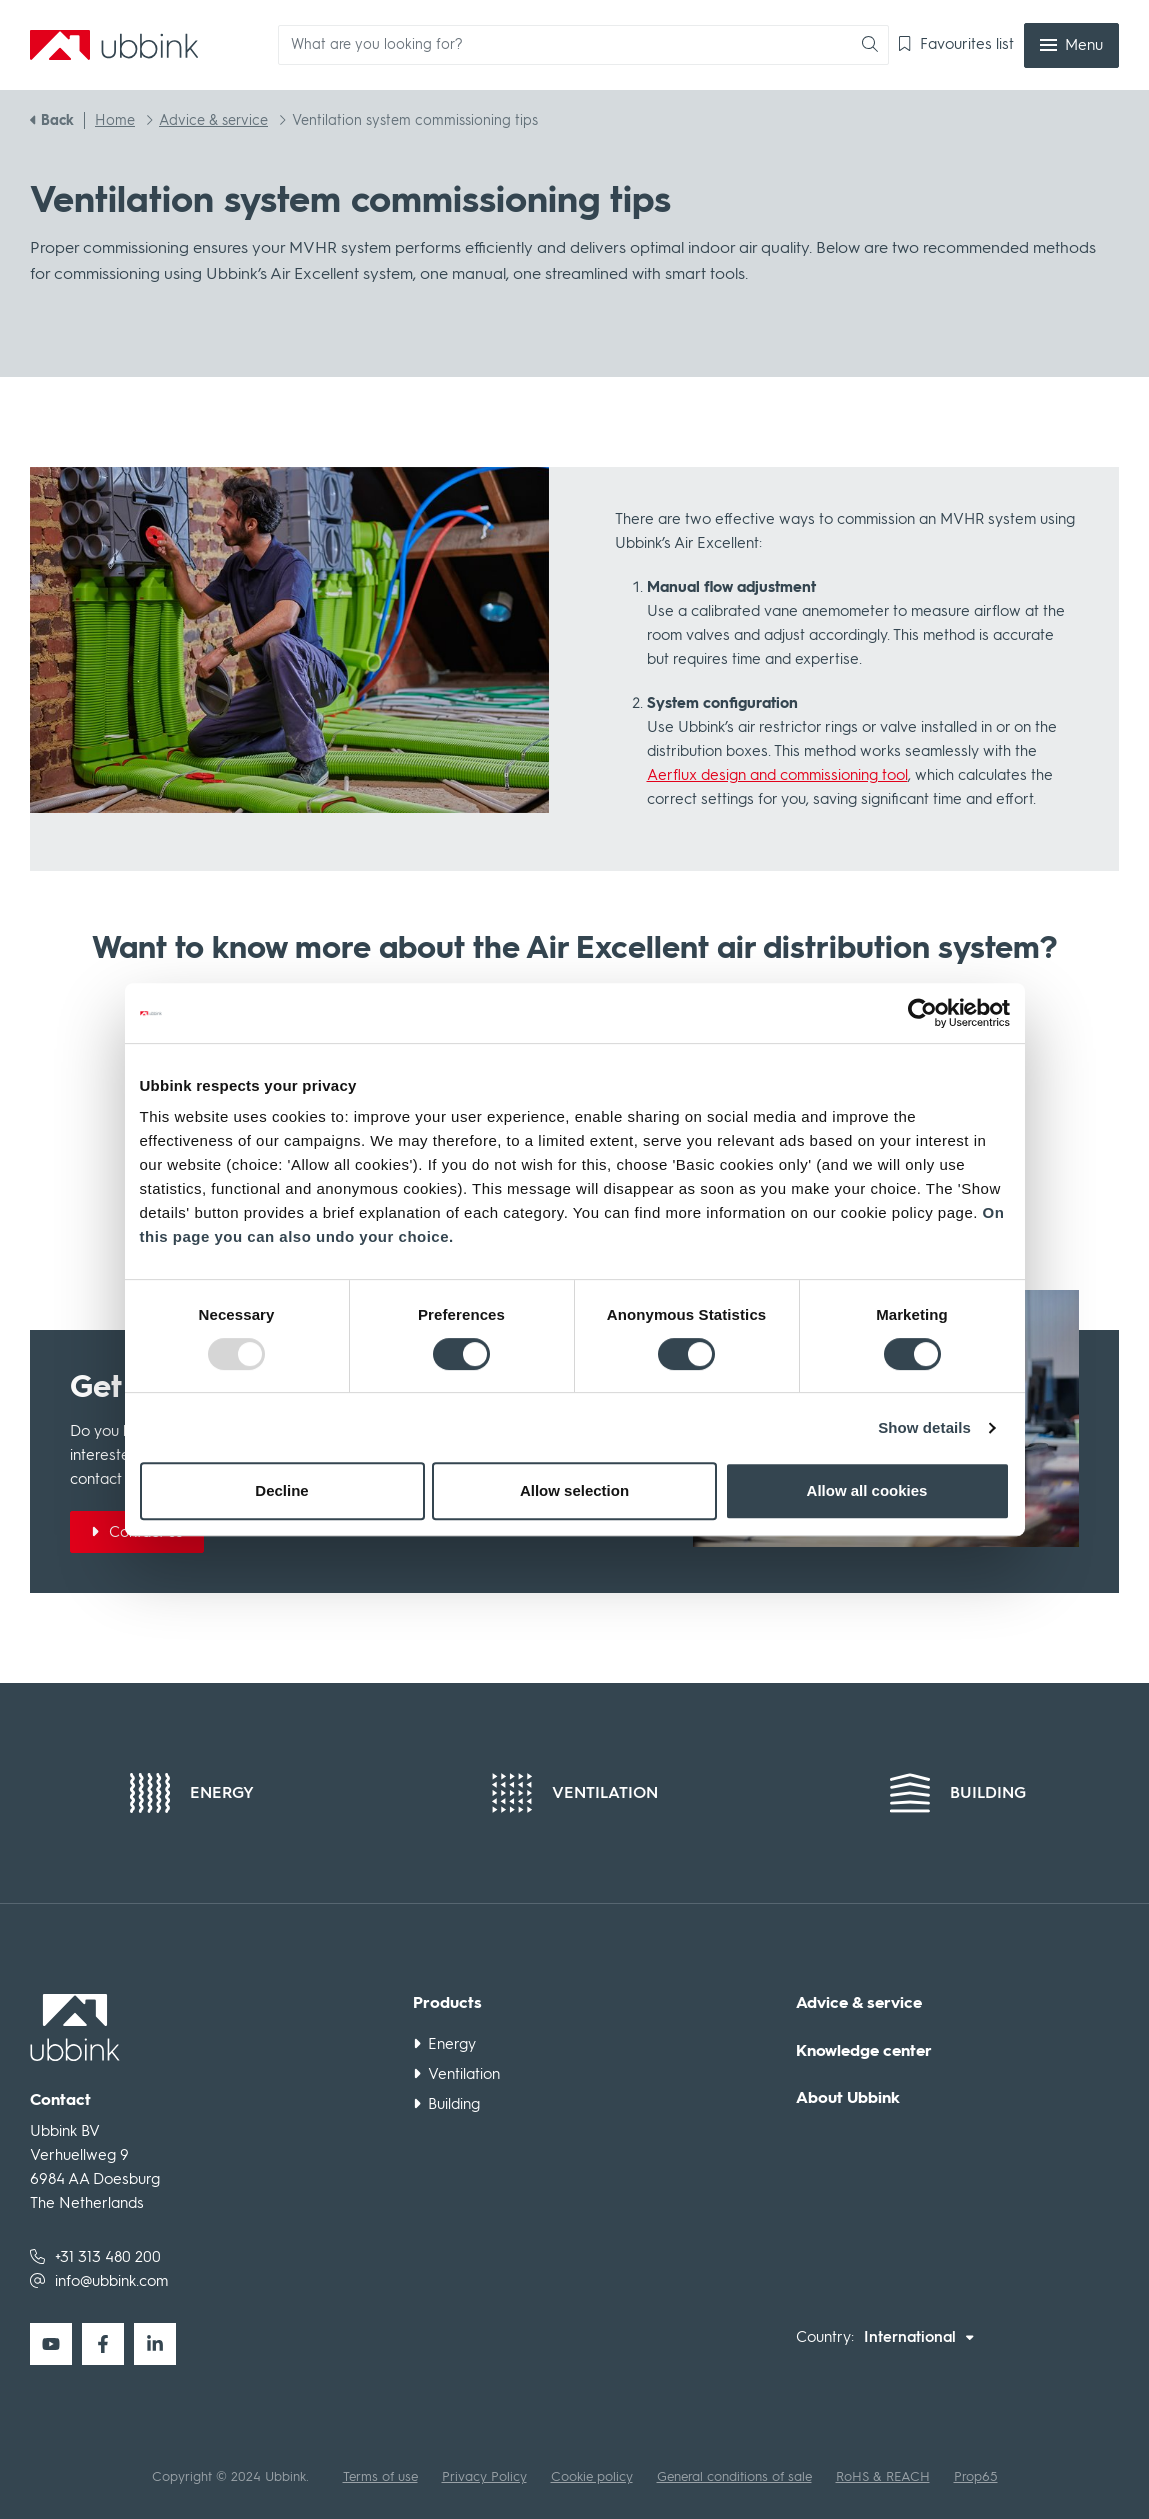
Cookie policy (592, 2476)
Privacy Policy (484, 2476)
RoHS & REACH (883, 2476)
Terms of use (380, 2476)
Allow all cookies (867, 1490)
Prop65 (976, 2476)
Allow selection (574, 1490)
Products (447, 2003)
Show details (924, 1427)
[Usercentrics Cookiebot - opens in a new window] (922, 1013)
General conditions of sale (734, 2476)
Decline (281, 1490)
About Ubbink (848, 2098)
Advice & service (859, 2003)
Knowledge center (864, 2051)
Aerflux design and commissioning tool (777, 775)
